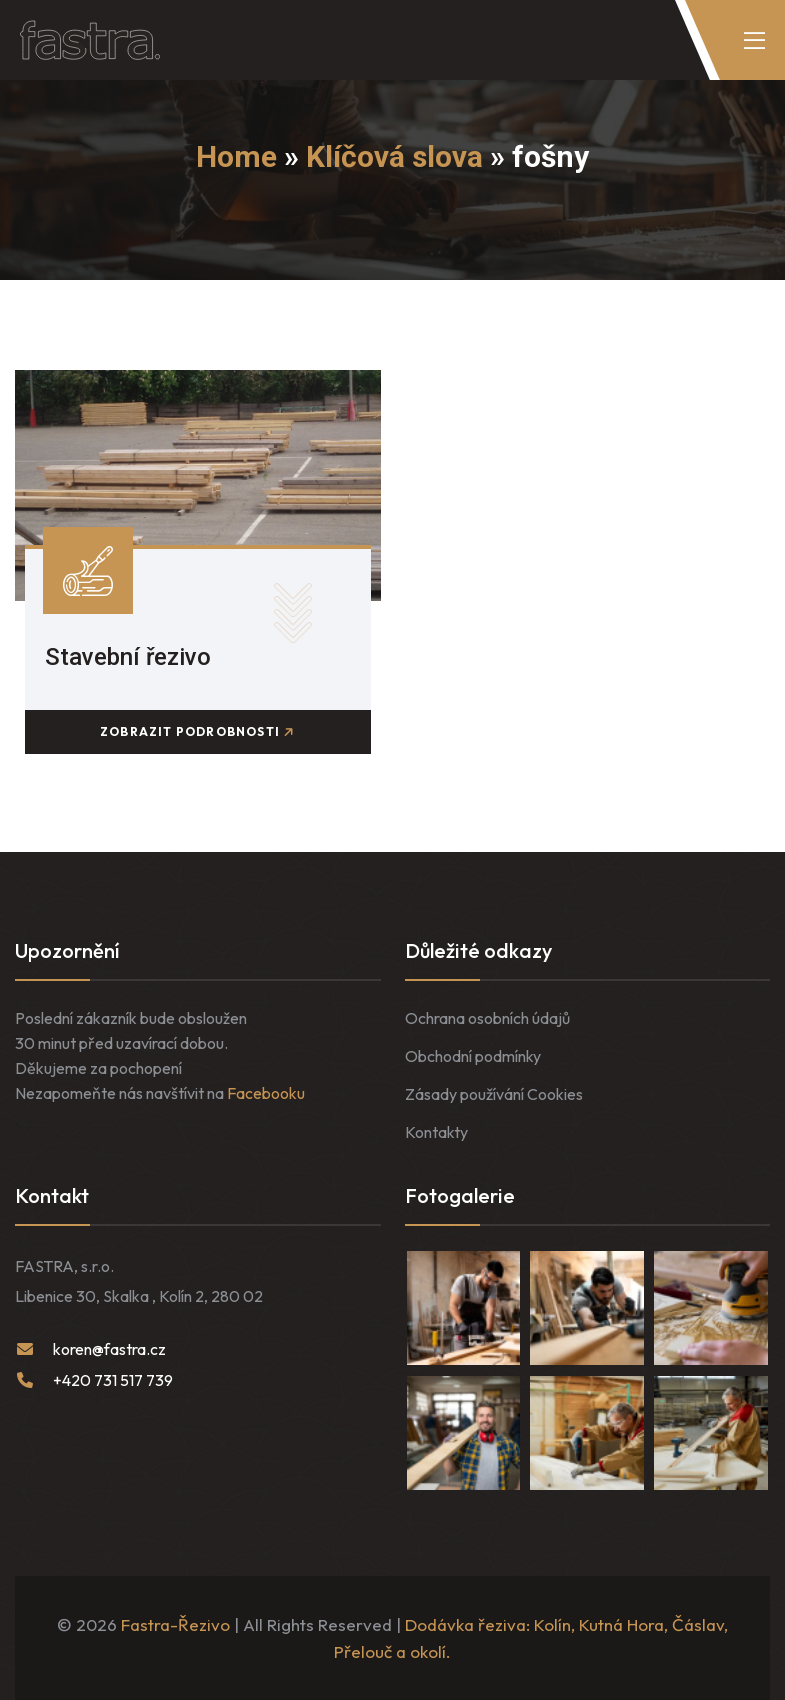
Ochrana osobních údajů (487, 1018)
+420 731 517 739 (113, 1380)
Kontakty (436, 1132)
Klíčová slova (394, 156)
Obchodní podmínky (473, 1056)
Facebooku (266, 1093)
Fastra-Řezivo (175, 1624)
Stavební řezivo (128, 657)
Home (236, 156)
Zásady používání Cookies (494, 1094)
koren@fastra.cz (109, 1349)
